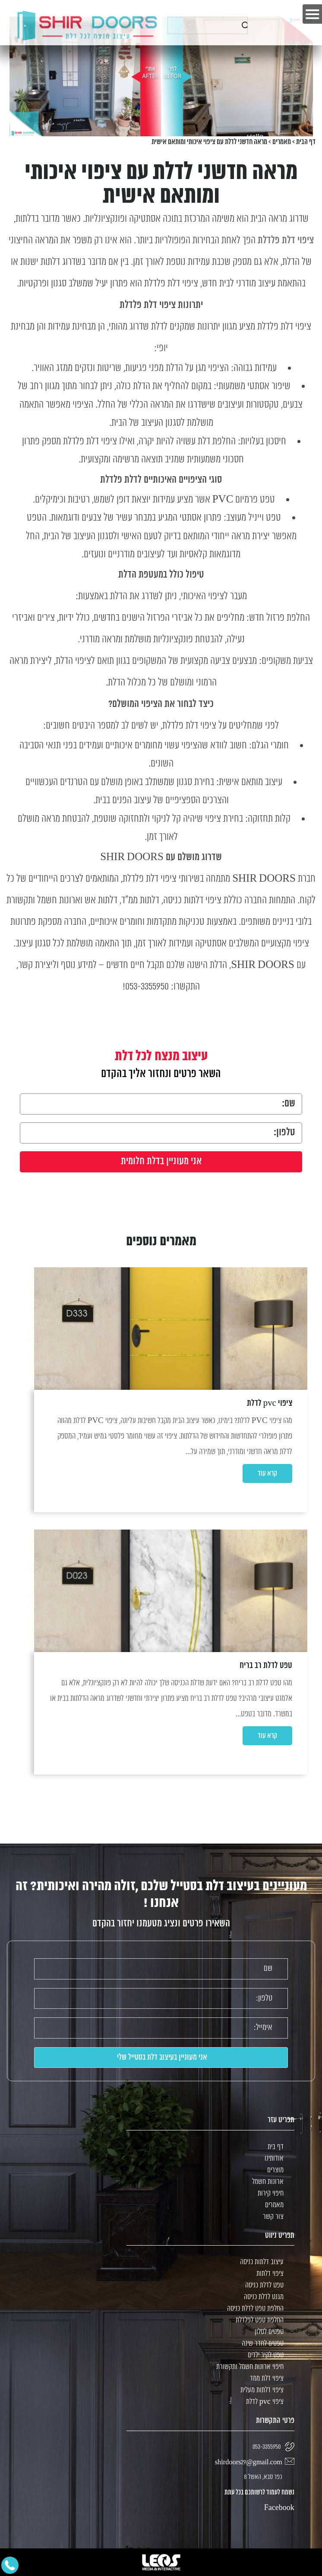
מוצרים (275, 2170)
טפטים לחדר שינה (263, 2344)
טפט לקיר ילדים (266, 2355)
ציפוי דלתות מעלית (262, 2390)
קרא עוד (267, 1473)
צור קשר (273, 2217)
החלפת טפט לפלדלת (260, 2320)
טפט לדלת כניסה (264, 2285)
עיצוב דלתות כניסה (262, 2262)
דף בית (276, 2147)
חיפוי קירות (271, 2194)
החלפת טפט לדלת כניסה (255, 2309)
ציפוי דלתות (270, 2274)
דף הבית (306, 142)
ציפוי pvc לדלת (265, 2402)
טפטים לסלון (269, 2332)
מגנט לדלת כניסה (264, 2297)
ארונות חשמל (268, 2182)
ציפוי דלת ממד (267, 2379)
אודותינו (274, 2159)
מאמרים (281, 142)
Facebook (279, 2508)
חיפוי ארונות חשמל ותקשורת (250, 2367)
